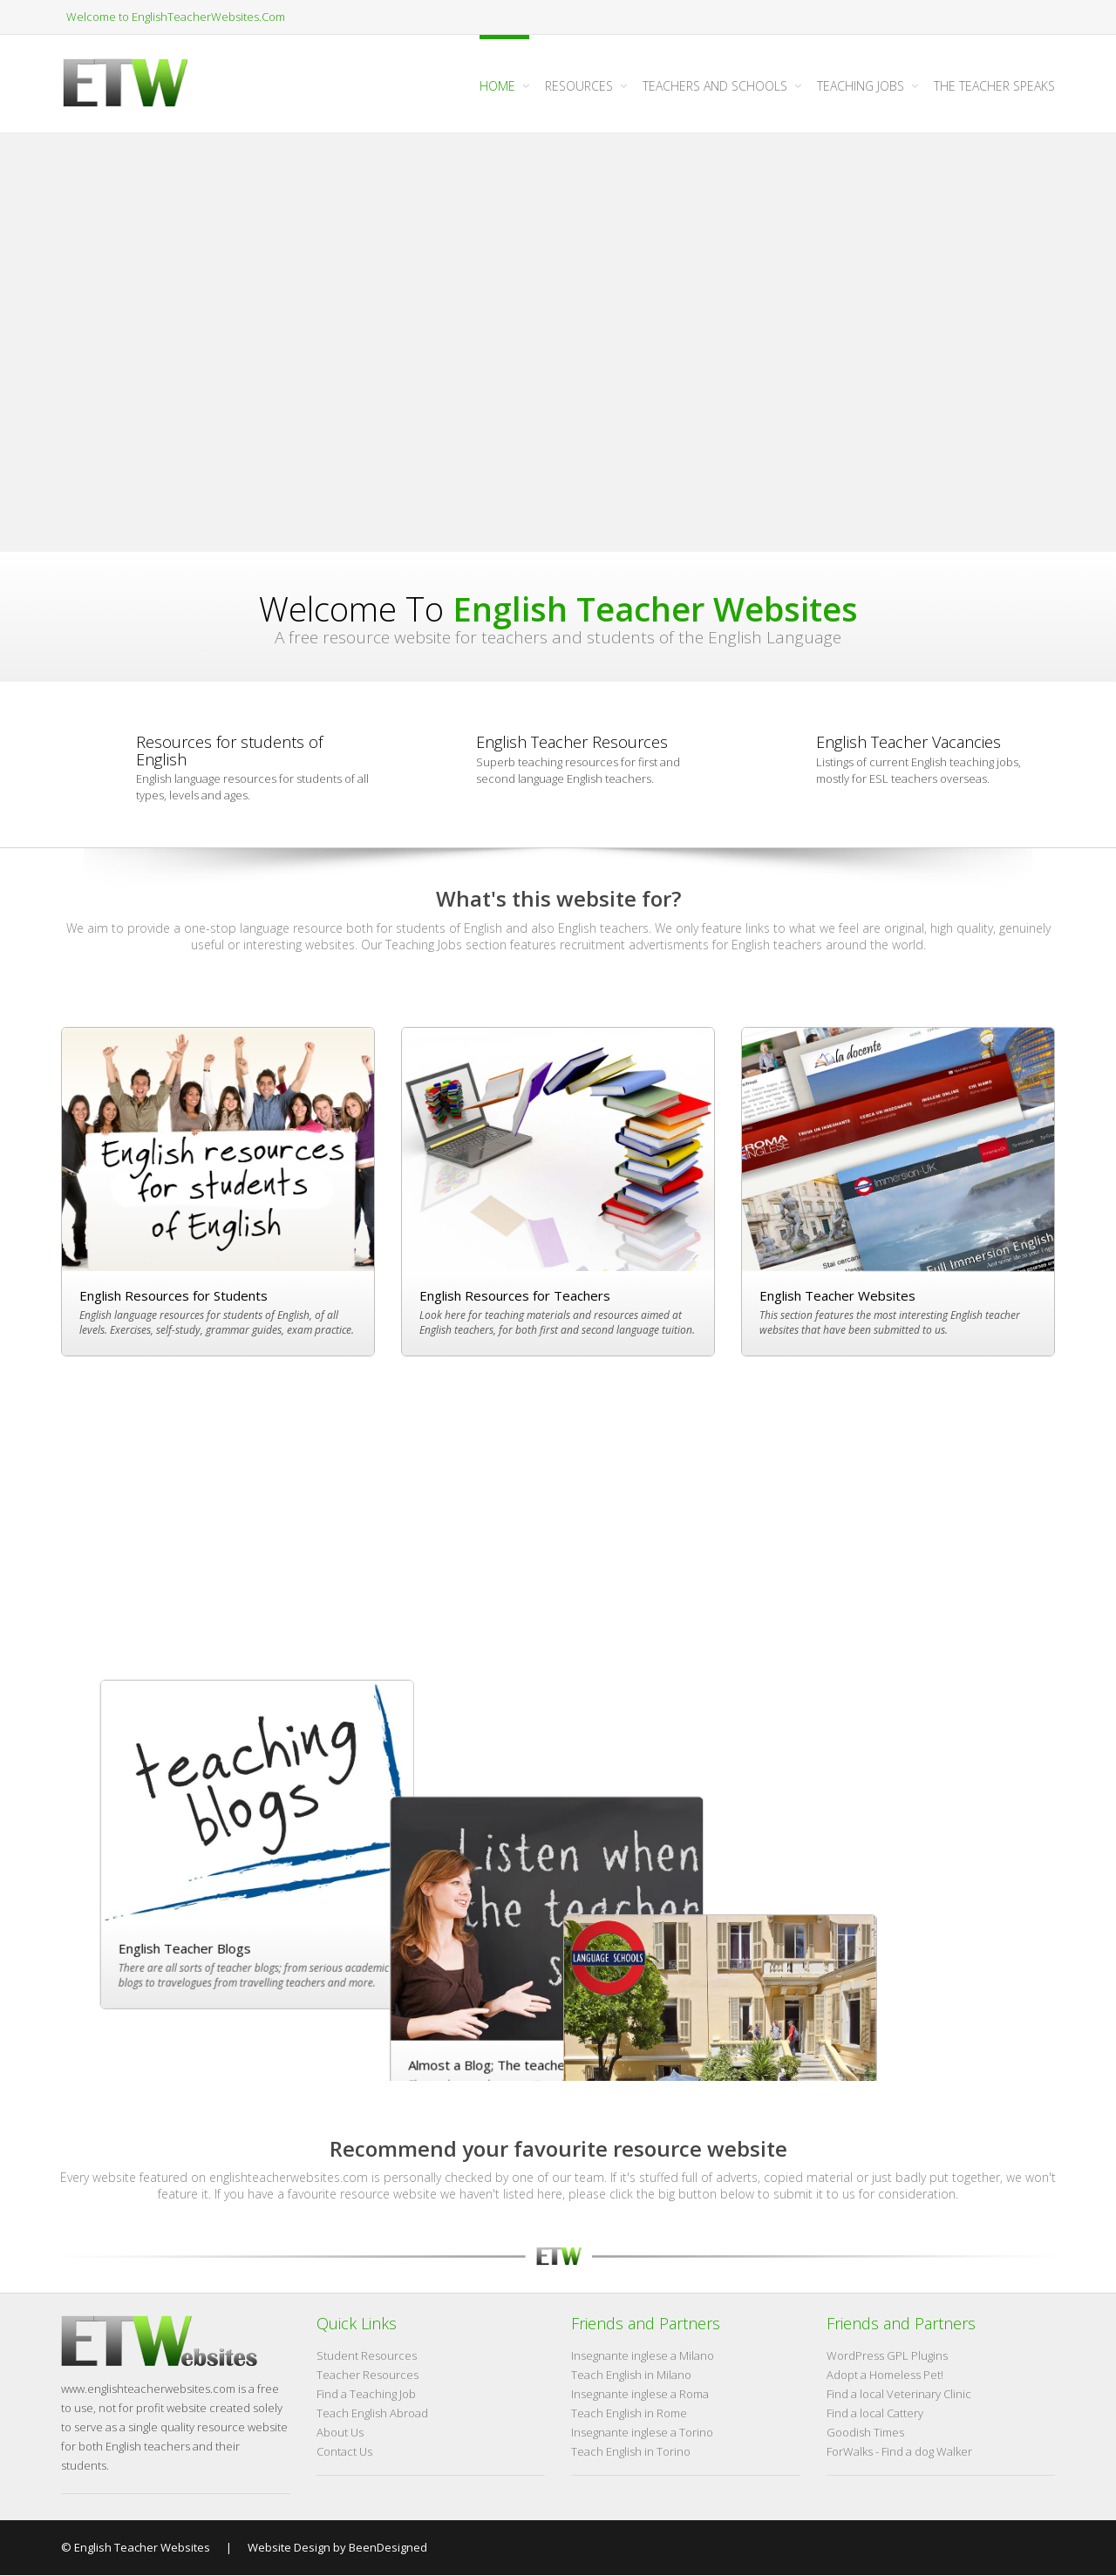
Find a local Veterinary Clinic (899, 2395)
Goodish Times (865, 2433)
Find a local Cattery (875, 2414)
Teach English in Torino (631, 2452)
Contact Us (344, 2452)
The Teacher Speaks (994, 86)
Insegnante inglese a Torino (642, 2433)
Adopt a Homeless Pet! (885, 2375)
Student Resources (366, 2356)
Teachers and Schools (715, 86)
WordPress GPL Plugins (887, 2356)
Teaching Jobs (860, 86)
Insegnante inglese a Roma (640, 2395)
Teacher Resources (367, 2375)
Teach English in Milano (631, 2375)
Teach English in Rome (629, 2414)
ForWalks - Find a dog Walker (899, 2452)
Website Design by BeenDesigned (336, 2547)
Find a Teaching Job (366, 2395)
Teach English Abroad (372, 2414)
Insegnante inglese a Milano (642, 2356)
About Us (340, 2433)
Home (497, 86)
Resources (579, 86)
